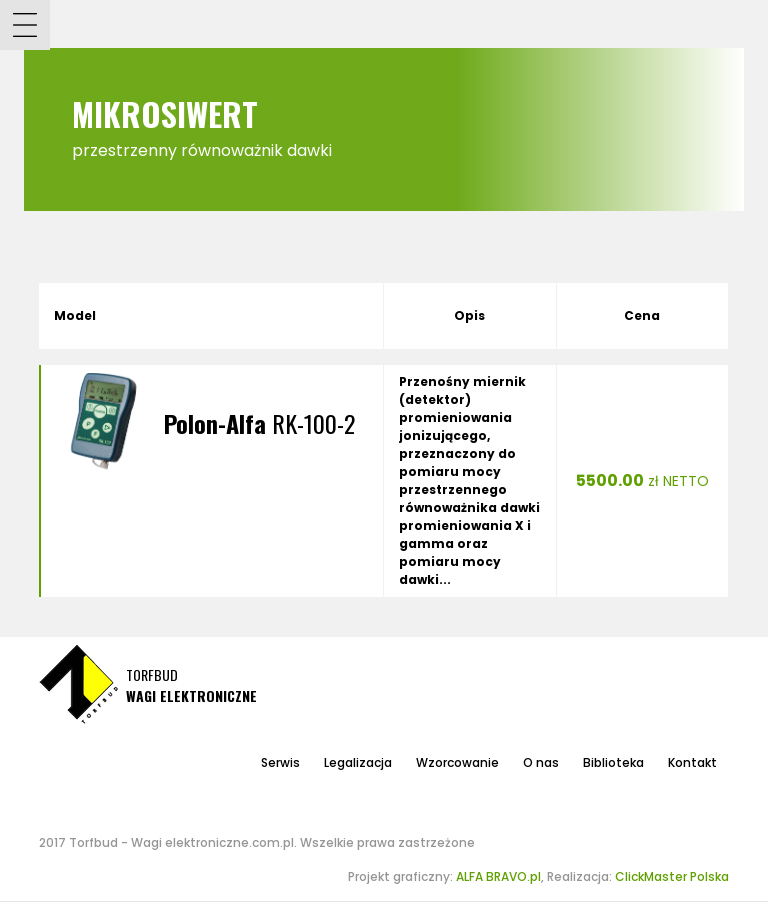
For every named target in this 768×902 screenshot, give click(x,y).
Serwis (280, 762)
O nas (541, 762)
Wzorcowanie (457, 762)
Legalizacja (358, 762)
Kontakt (692, 762)
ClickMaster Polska (672, 876)
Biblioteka (613, 762)
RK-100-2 (259, 423)
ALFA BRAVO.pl (498, 876)
